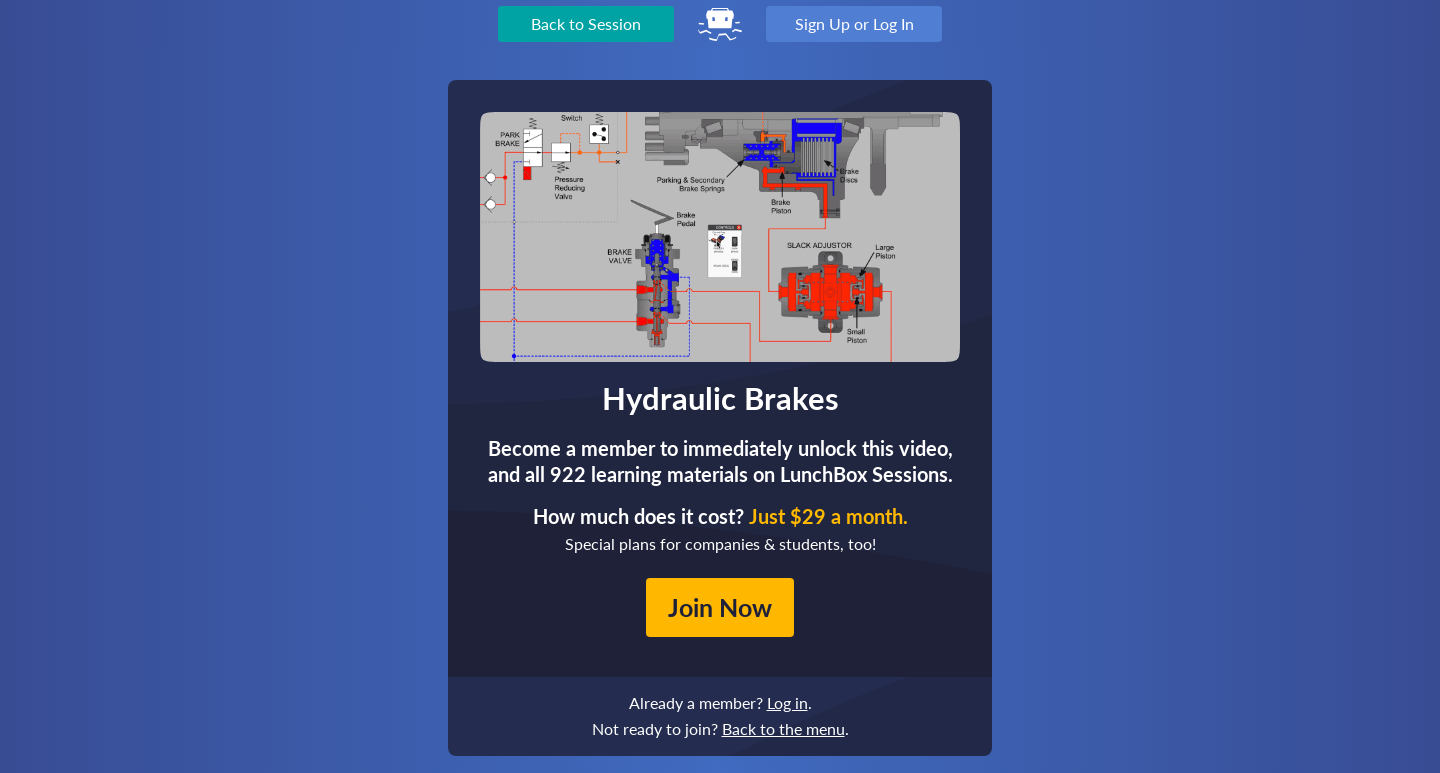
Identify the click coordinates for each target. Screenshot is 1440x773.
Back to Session (586, 23)
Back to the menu (783, 728)
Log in (787, 702)
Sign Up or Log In (854, 23)
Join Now (720, 607)
